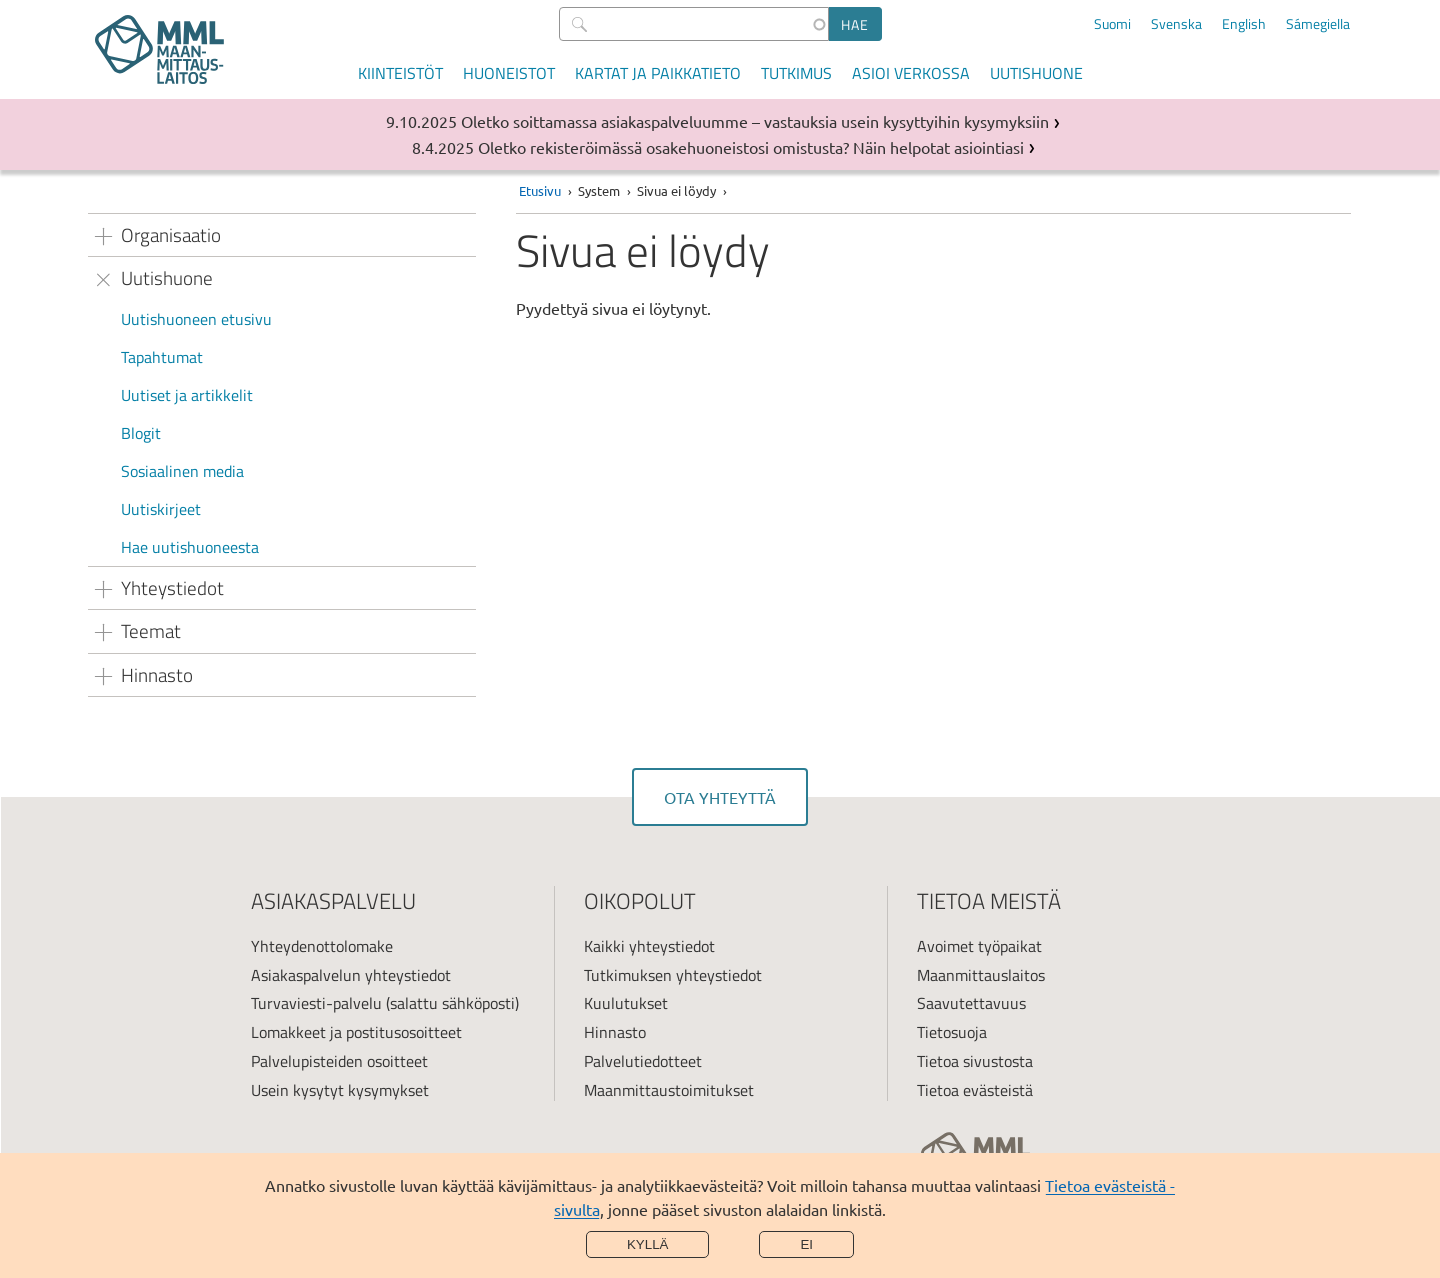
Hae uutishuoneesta (190, 547)
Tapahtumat (162, 357)
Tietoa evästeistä (975, 1090)
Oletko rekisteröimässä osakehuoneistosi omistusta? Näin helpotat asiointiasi (751, 147)
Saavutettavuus (971, 1003)
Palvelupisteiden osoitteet (339, 1061)
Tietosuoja (952, 1032)
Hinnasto (615, 1032)
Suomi (1112, 24)
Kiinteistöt (400, 73)
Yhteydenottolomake (322, 946)
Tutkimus (796, 73)
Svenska (1176, 24)
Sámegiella (1318, 24)
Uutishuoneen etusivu (196, 319)
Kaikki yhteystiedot (649, 946)
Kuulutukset (626, 1003)
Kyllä (648, 1244)
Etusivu (540, 190)
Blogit (141, 433)
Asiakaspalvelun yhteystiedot (351, 975)
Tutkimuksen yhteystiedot (673, 975)
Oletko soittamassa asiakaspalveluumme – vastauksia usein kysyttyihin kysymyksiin (755, 121)
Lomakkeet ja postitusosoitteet (356, 1032)
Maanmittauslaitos (981, 975)
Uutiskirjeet (161, 509)
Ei (806, 1244)
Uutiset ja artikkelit (187, 395)
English (1244, 24)
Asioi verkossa (911, 73)
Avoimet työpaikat (979, 946)
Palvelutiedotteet (643, 1061)
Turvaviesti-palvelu (316, 1003)
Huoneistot (509, 73)
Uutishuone (1036, 73)
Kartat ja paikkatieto (658, 73)
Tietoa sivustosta (975, 1061)
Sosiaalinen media (182, 471)
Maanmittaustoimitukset (669, 1090)
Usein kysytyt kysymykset (340, 1090)
